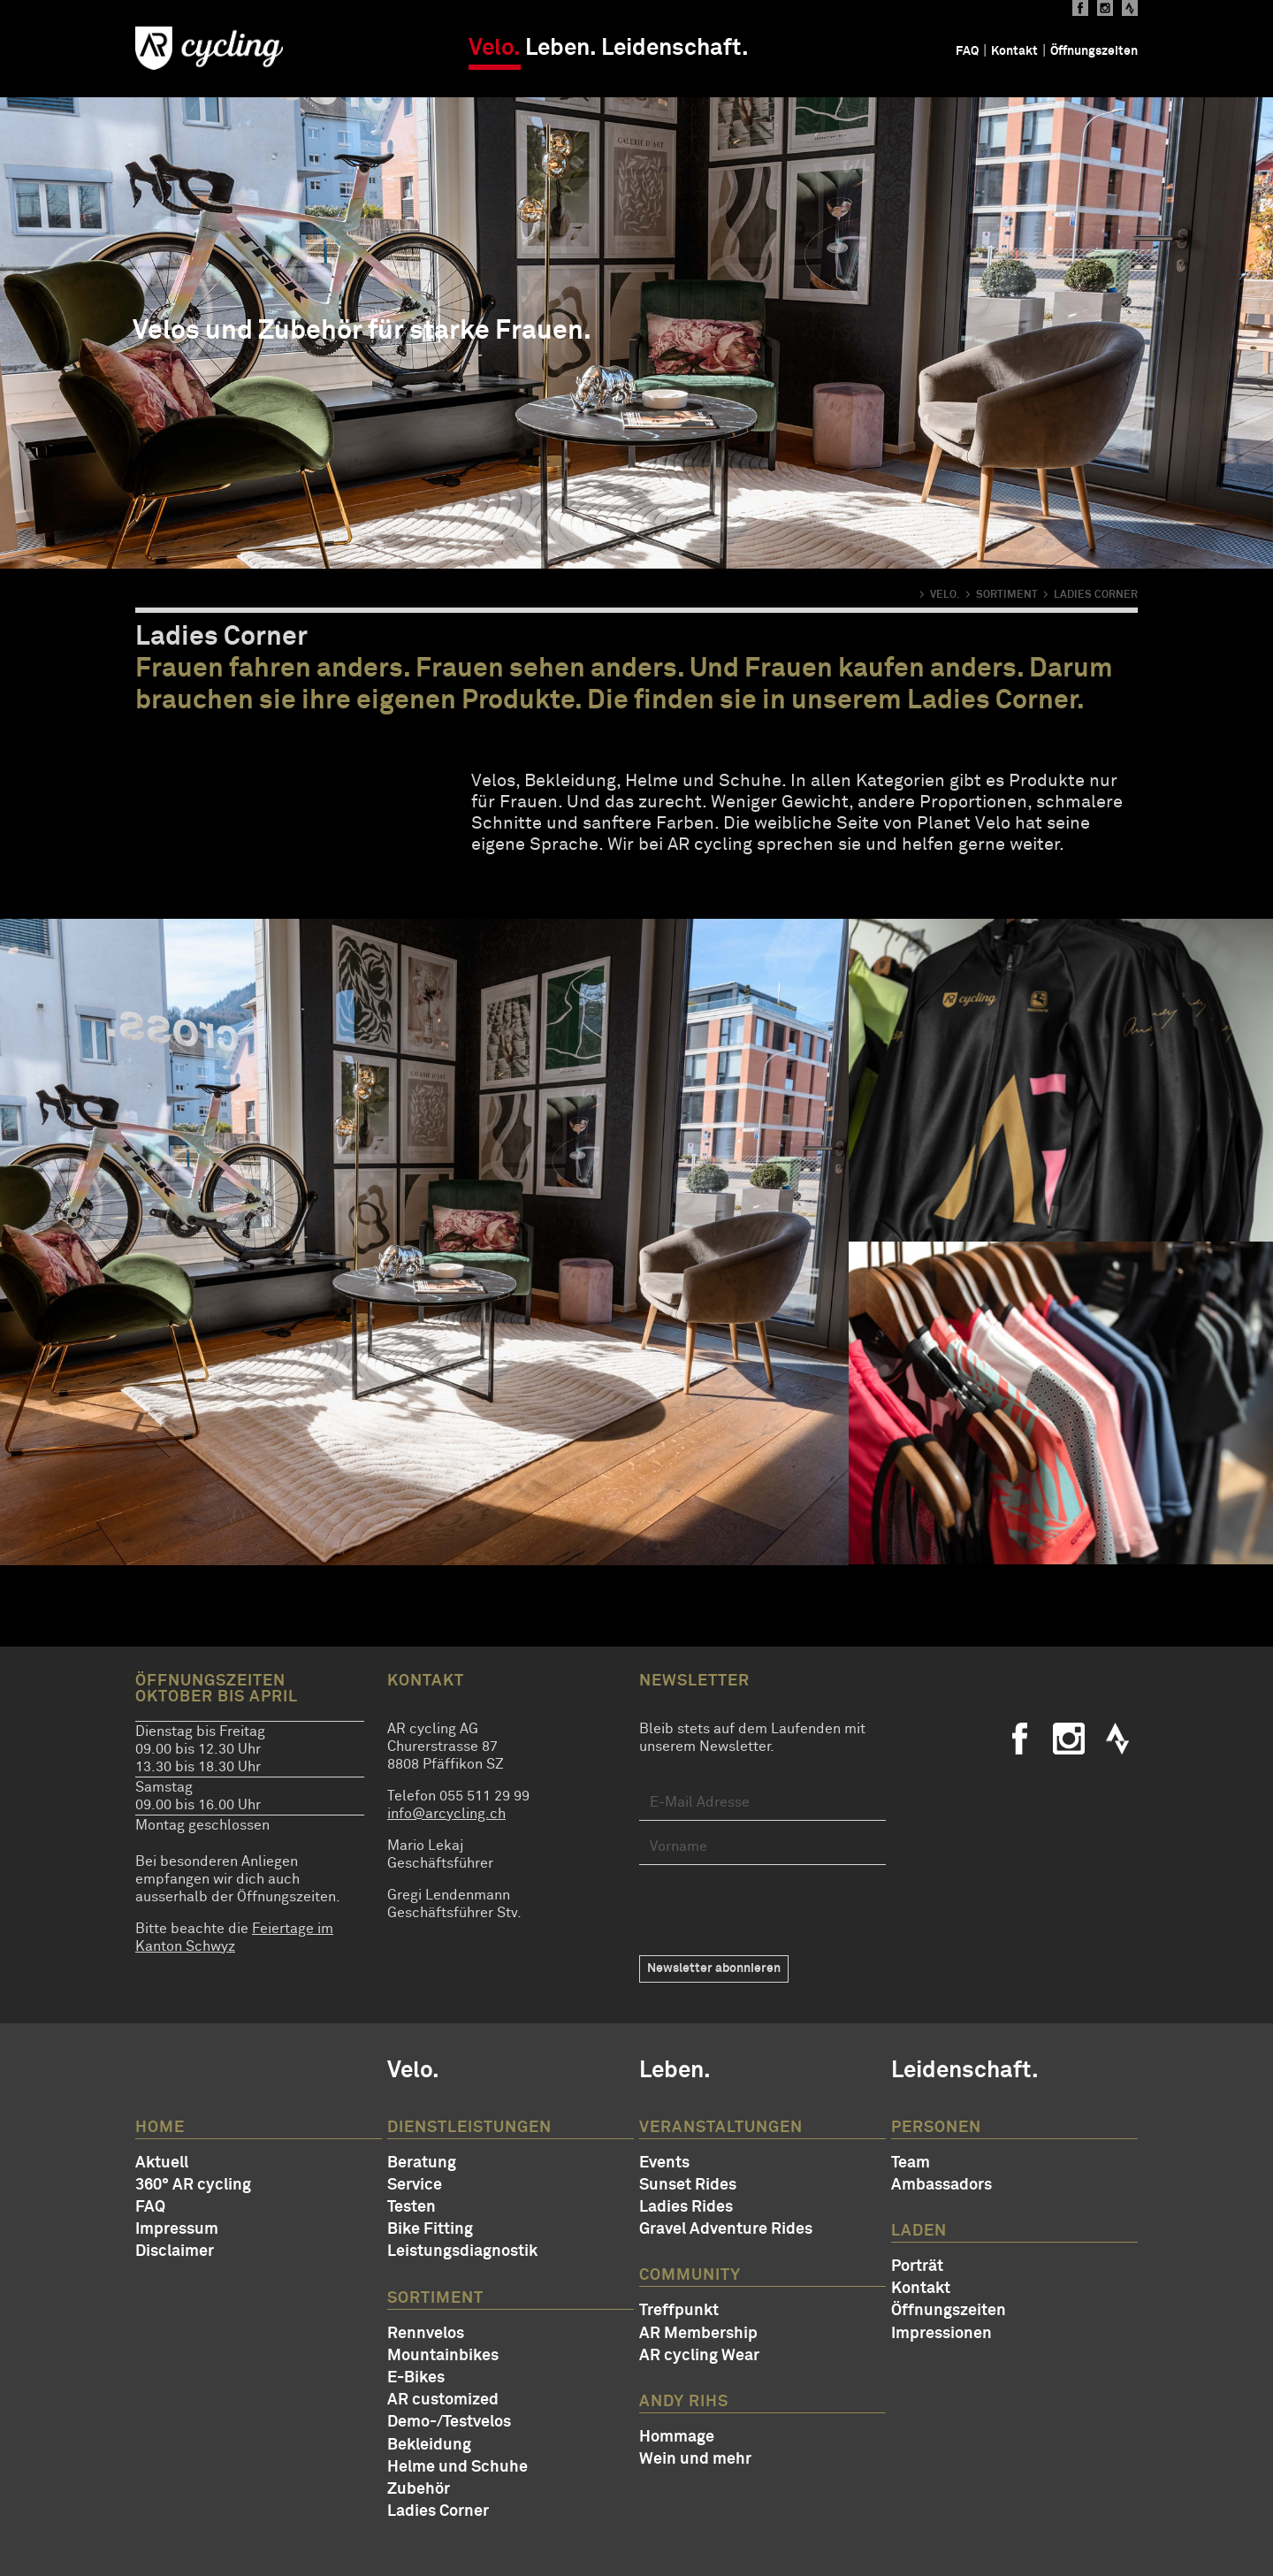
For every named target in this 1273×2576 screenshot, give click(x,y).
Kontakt (1014, 51)
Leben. (561, 48)
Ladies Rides (686, 2207)
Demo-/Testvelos (449, 2422)
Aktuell (161, 2163)
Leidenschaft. (675, 48)
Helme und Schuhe (457, 2467)
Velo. (495, 48)
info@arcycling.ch (446, 1814)
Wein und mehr (695, 2459)
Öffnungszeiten (1094, 51)
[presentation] (773, 1910)
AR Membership (698, 2334)
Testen (411, 2207)
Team (910, 2163)
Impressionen (941, 2334)
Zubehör (418, 2489)
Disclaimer (174, 2251)
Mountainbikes (443, 2356)
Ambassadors (941, 2185)
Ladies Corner (438, 2511)
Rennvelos (425, 2334)
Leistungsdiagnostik (462, 2251)
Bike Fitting (430, 2229)
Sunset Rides (687, 2185)
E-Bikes (416, 2378)
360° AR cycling (193, 2185)
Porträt (917, 2266)
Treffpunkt (679, 2311)
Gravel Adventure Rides (725, 2229)
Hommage (676, 2437)
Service (414, 2185)
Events (664, 2163)
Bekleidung (429, 2445)
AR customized (443, 2400)
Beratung (421, 2163)
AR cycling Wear (699, 2356)
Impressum (176, 2229)
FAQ (967, 51)
